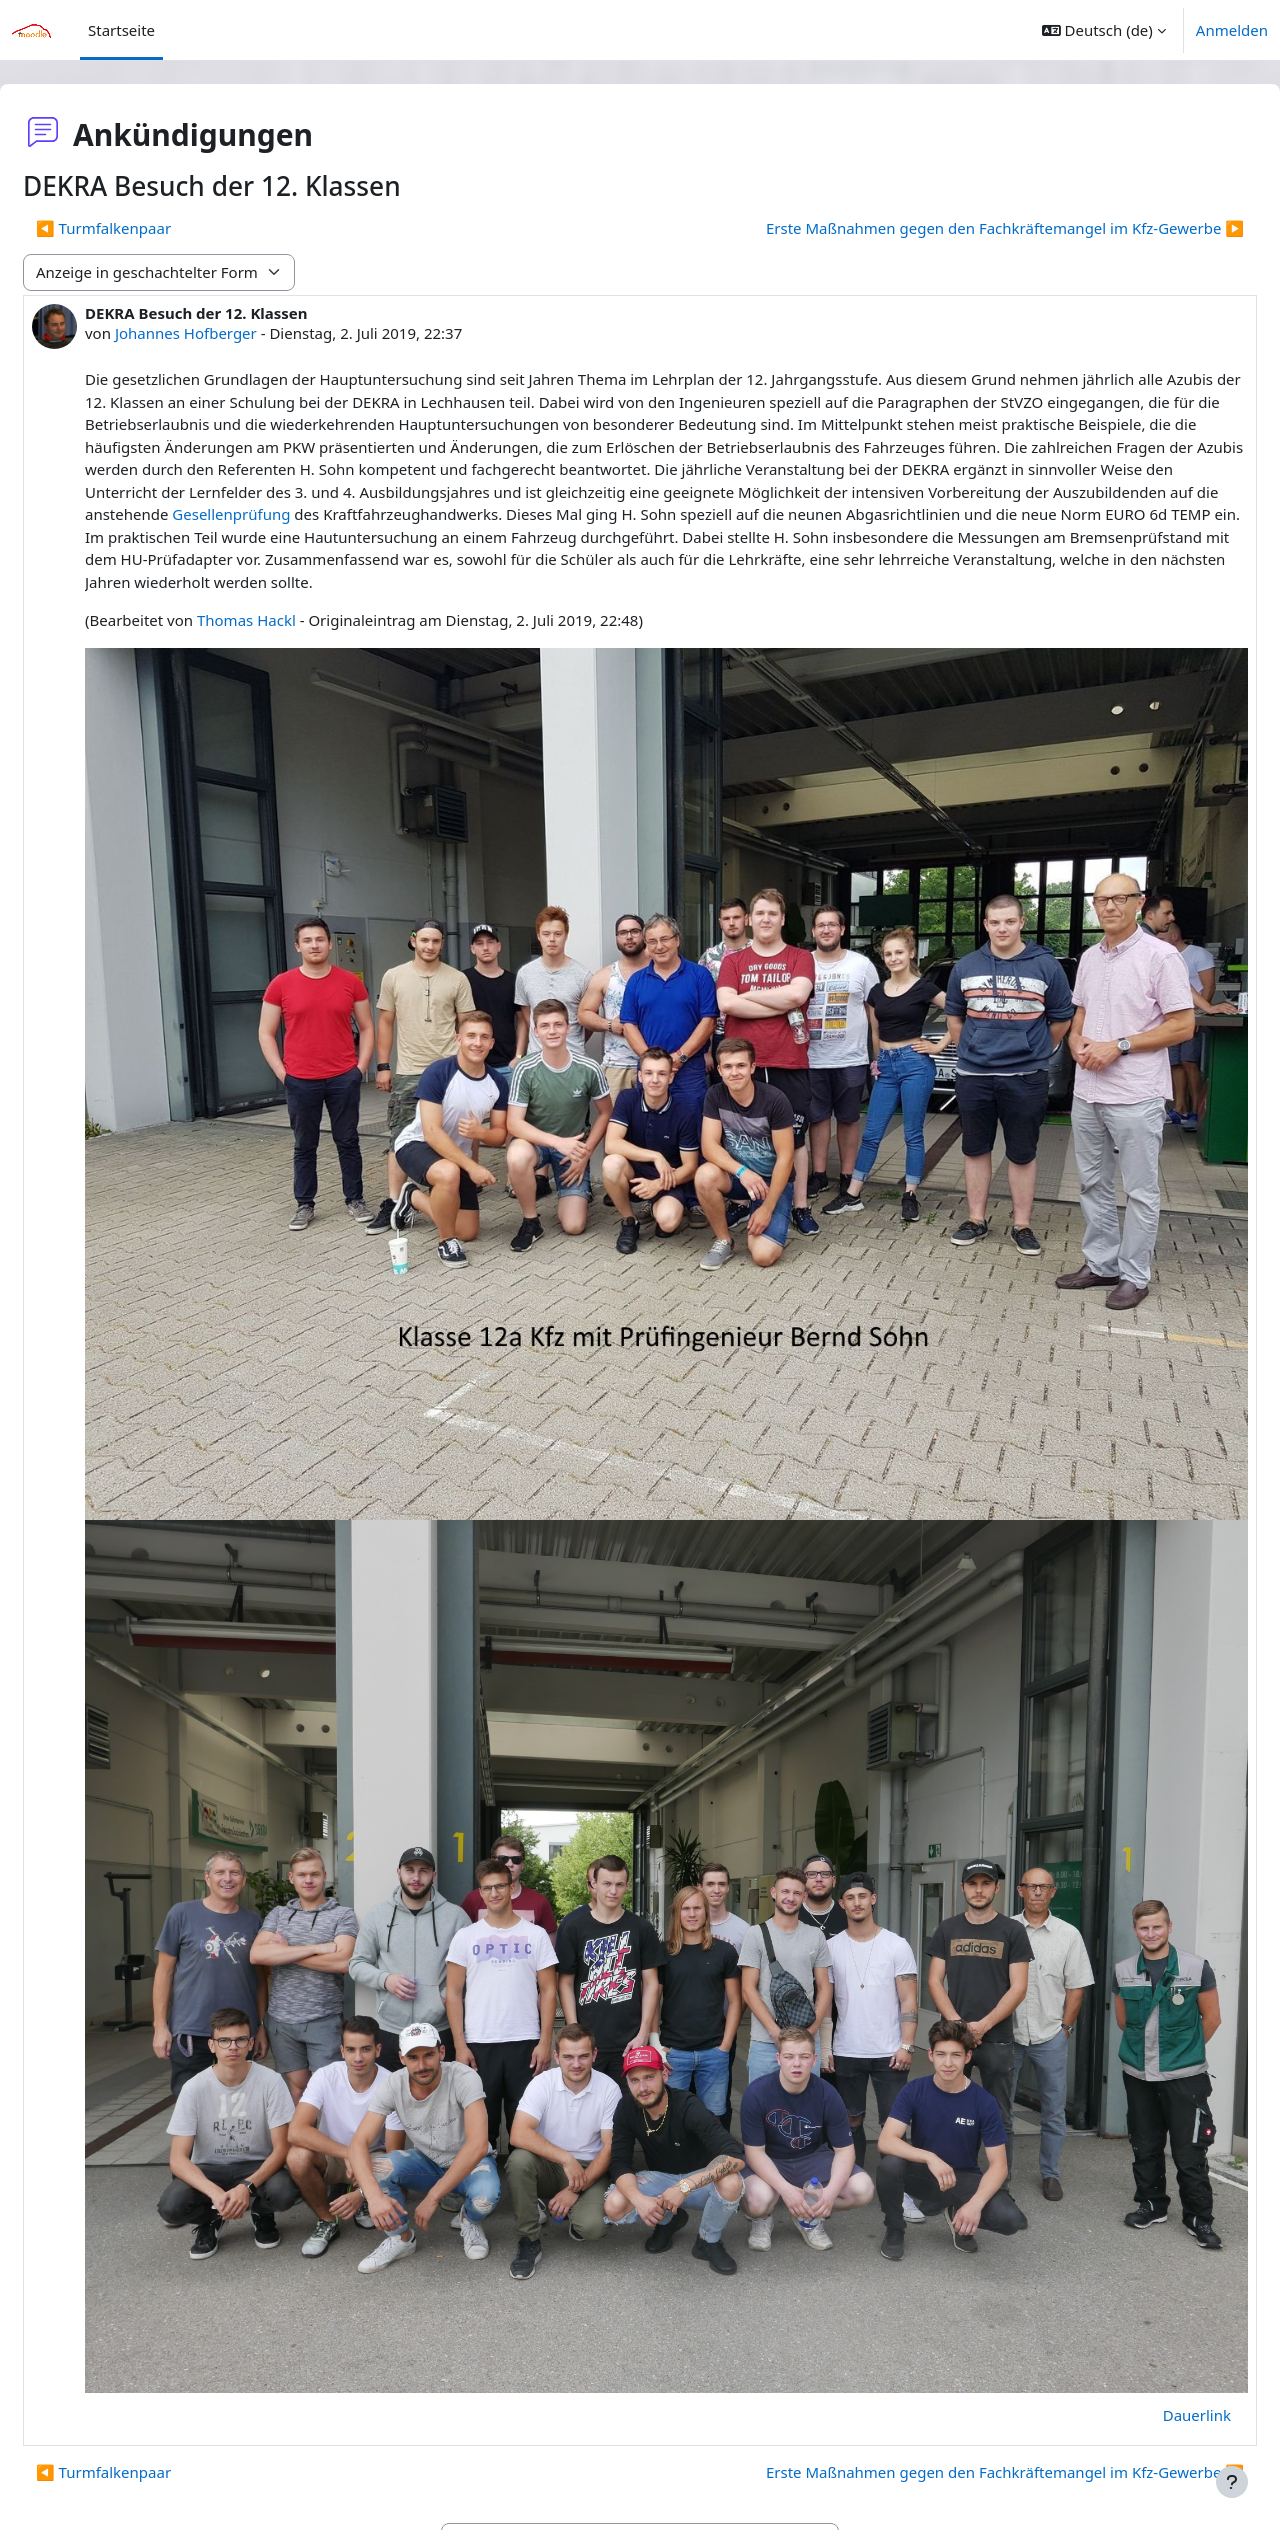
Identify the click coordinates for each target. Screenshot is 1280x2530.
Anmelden (1232, 30)
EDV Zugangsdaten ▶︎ (1120, 2419)
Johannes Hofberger (234, 333)
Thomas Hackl (294, 643)
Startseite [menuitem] (121, 30)
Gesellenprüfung (838, 514)
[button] (1104, 30)
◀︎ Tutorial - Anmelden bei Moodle (203, 2419)
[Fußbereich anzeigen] (1232, 2482)
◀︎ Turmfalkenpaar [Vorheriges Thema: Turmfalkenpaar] (151, 228)
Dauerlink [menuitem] (1149, 2293)
